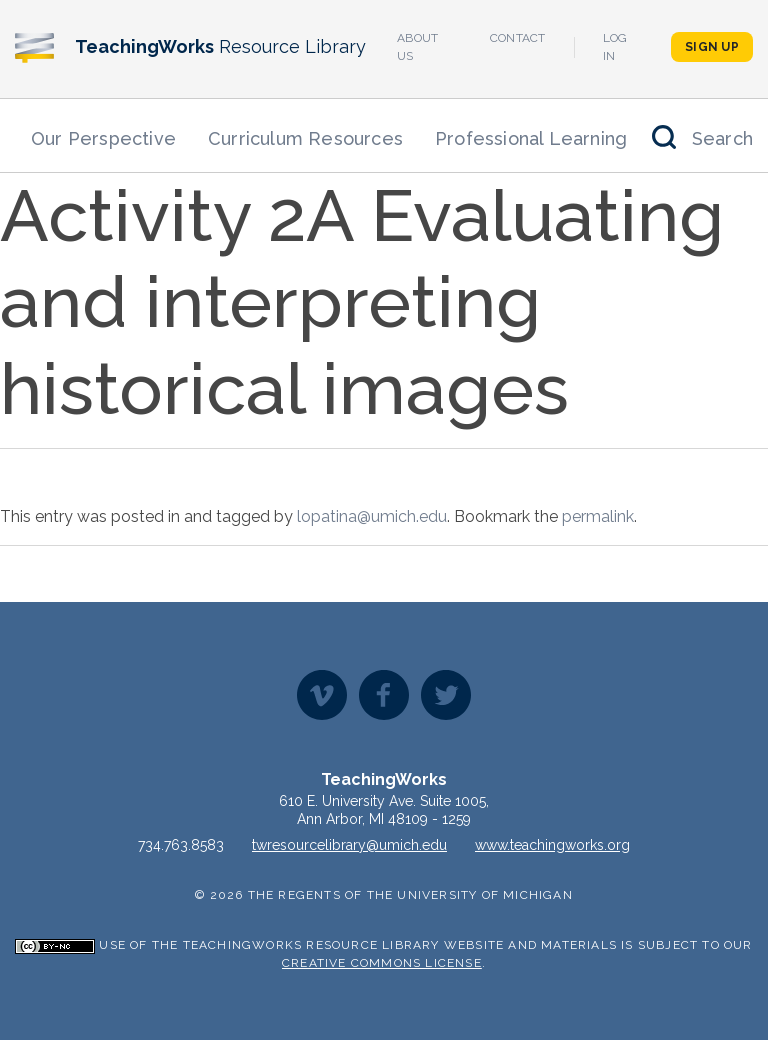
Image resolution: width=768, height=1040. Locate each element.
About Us (418, 47)
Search (722, 138)
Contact (518, 38)
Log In (615, 47)
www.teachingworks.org (552, 845)
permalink (598, 516)
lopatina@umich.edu (372, 516)
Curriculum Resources (305, 138)
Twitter (446, 695)
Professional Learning (531, 138)
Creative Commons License (382, 963)
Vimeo (322, 695)
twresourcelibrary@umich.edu (349, 845)
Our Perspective (103, 138)
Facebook (384, 695)
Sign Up (712, 47)
